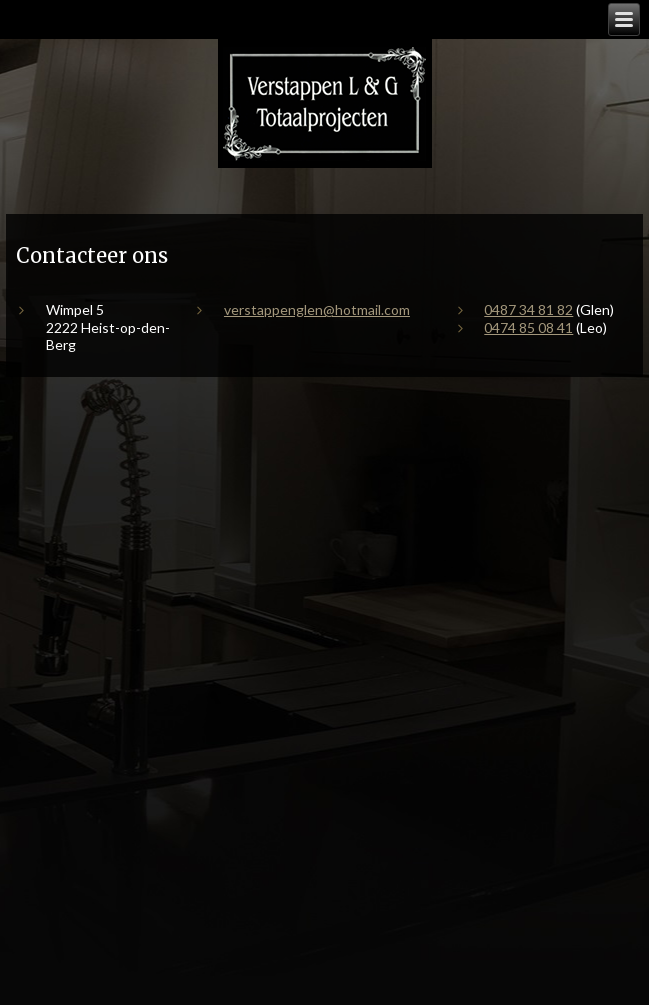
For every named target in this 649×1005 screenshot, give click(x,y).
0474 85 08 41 (528, 327)
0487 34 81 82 (528, 309)
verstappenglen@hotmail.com (317, 309)
